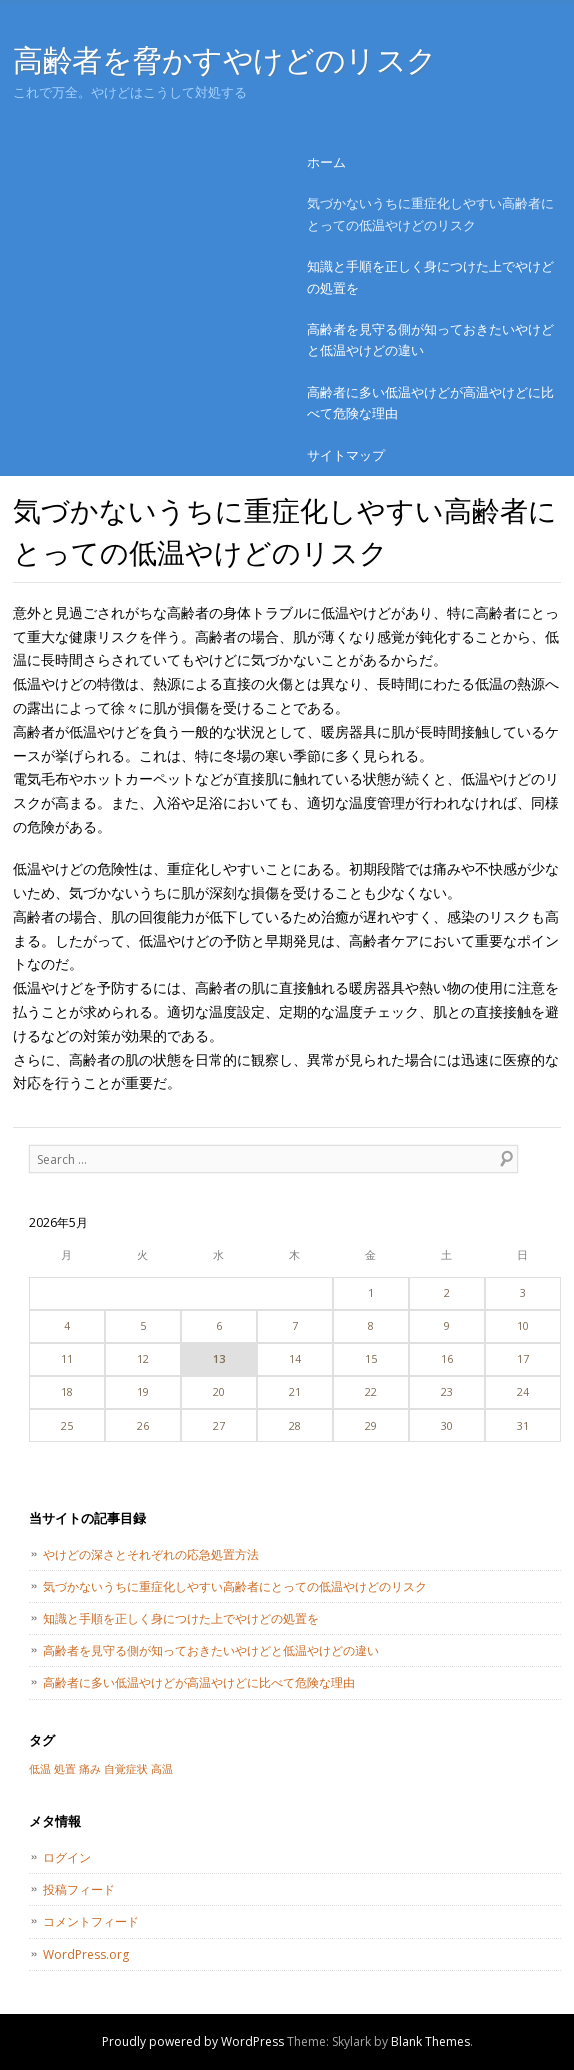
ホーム (326, 162)
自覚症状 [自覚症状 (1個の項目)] (126, 1769)
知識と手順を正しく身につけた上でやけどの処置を (430, 276)
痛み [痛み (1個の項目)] (90, 1769)
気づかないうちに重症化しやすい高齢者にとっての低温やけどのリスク (430, 213)
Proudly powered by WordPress (193, 2041)
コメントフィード (91, 1921)
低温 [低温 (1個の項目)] (40, 1769)
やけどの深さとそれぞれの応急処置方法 (151, 1554)
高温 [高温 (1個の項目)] (162, 1769)
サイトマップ (346, 455)
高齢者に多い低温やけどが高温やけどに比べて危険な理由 (430, 402)
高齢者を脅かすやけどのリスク (225, 59)
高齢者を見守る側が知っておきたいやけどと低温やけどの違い (430, 339)
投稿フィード (79, 1889)
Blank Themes (430, 2041)
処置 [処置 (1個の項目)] (65, 1769)
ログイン (67, 1857)
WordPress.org (86, 1954)
